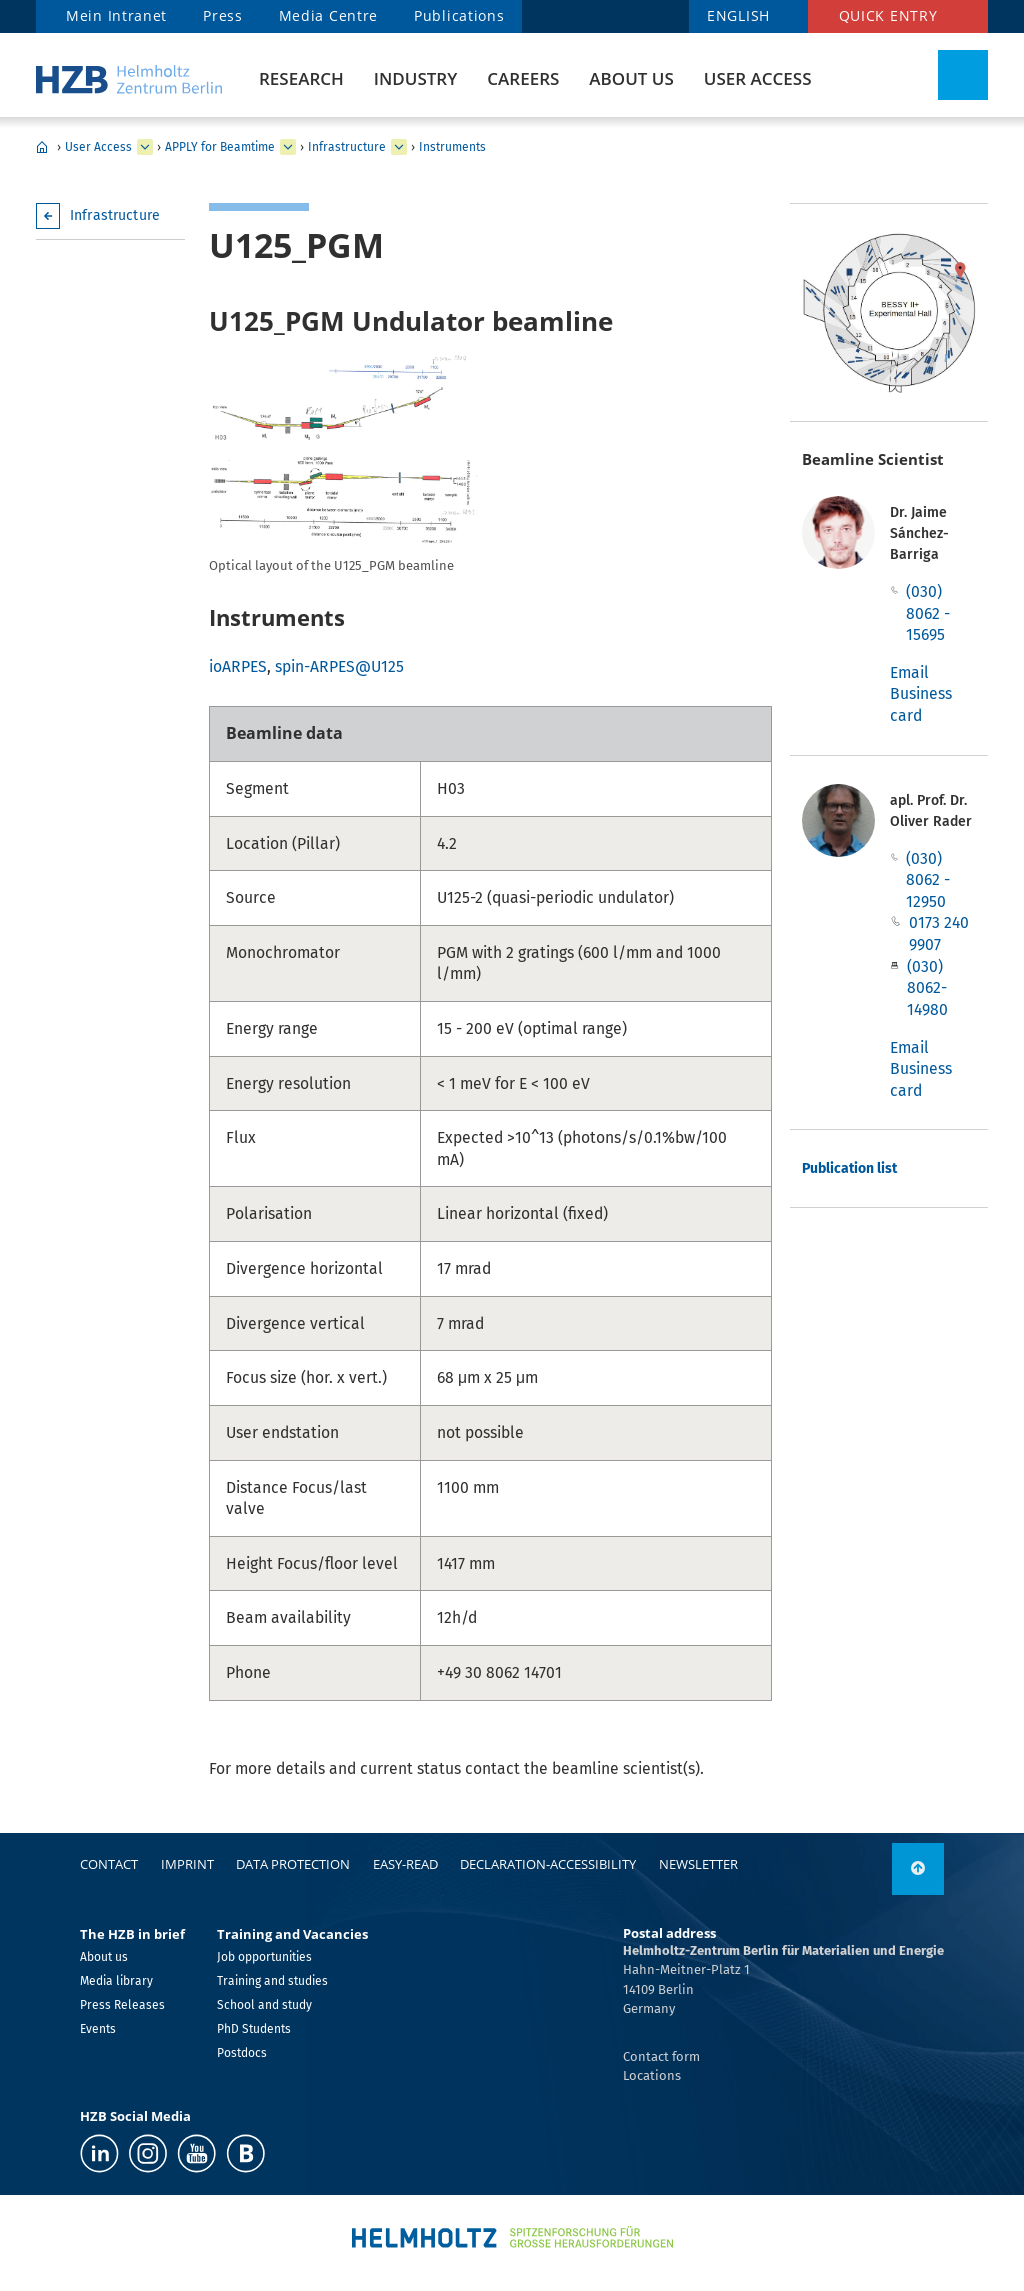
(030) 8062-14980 (927, 988)
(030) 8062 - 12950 (928, 880)
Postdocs (242, 2053)
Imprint (187, 1864)
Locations (652, 2075)
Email (909, 672)
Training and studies (272, 1981)
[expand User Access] (145, 147)
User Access (758, 78)
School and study (264, 2005)
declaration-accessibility (548, 1864)
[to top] (918, 1869)
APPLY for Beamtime (220, 147)
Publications (459, 15)
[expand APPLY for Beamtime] (288, 147)
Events (98, 2029)
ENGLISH (738, 15)
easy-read (405, 1864)
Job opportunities (264, 1957)
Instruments (452, 147)
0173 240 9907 (939, 933)
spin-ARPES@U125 (339, 666)
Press (223, 15)
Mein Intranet (116, 15)
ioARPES (238, 666)
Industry (415, 78)
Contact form (661, 2056)
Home (42, 147)
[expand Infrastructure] (399, 147)
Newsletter (698, 1864)
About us (631, 78)
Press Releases (122, 2005)
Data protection (293, 1864)
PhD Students (254, 2029)
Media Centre (328, 15)
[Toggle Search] (963, 75)
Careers (523, 78)
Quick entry (888, 15)
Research (301, 78)
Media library (116, 1981)
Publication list (849, 1168)
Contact (109, 1864)
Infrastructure (347, 147)
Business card (921, 704)
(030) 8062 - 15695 (928, 613)
